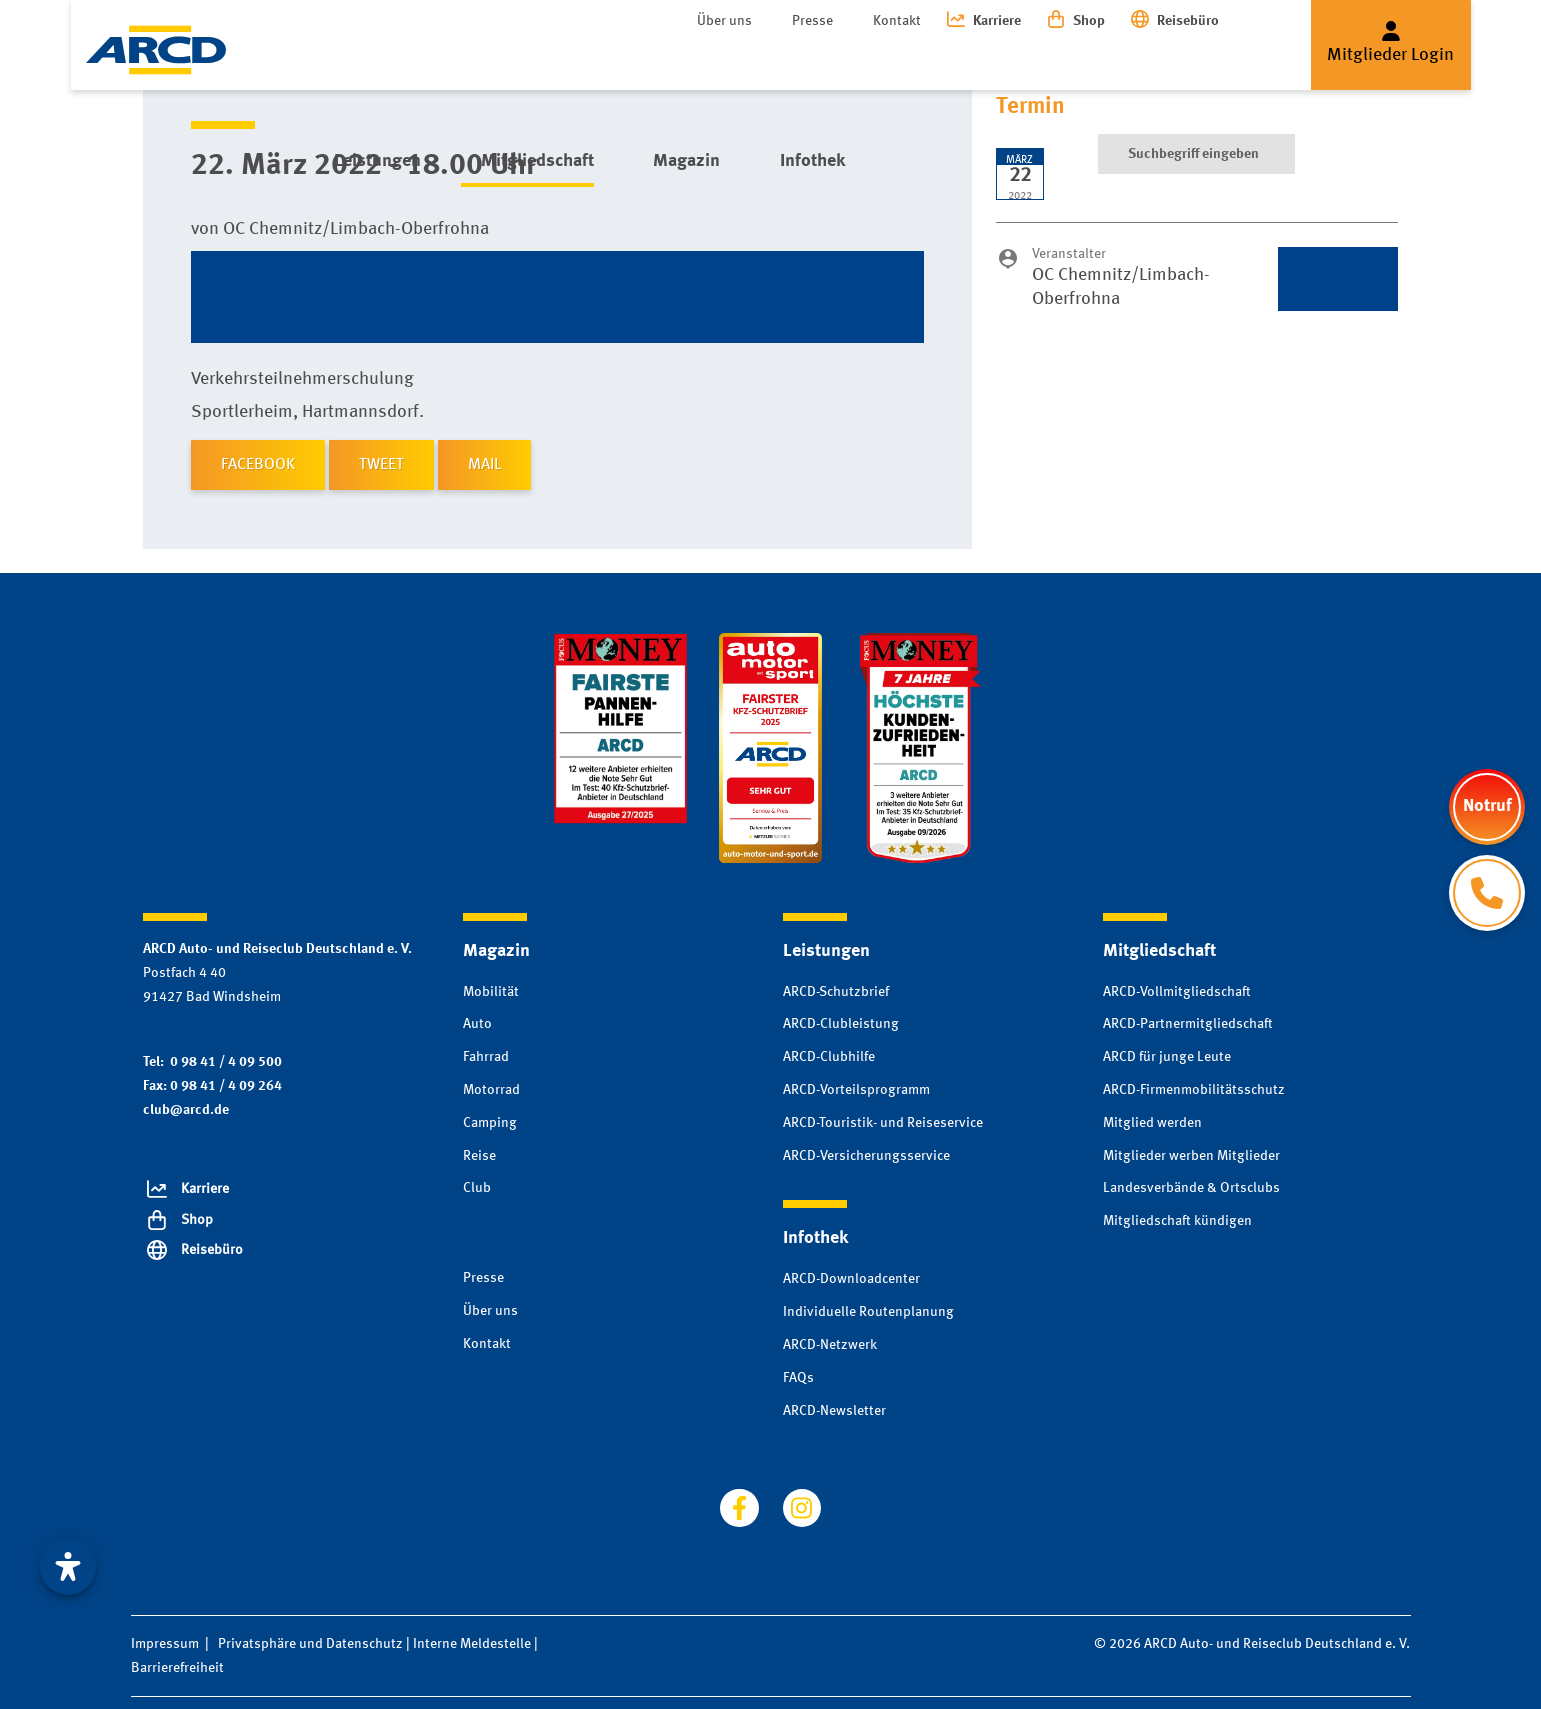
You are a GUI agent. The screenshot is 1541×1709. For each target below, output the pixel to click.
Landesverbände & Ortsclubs (1191, 1188)
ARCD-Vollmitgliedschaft (1177, 992)
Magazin (627, 59)
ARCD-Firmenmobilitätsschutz (1194, 1090)
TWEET (381, 465)
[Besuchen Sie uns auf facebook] (739, 1508)
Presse (812, 21)
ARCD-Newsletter (834, 1411)
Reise (479, 1156)
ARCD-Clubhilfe (829, 1057)
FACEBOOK (258, 465)
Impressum (165, 1644)
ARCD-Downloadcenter (851, 1279)
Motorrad (491, 1090)
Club (477, 1188)
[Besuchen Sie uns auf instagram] (802, 1508)
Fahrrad (486, 1057)
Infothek (733, 59)
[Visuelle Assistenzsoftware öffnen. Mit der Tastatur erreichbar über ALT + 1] (68, 1567)
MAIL (484, 465)
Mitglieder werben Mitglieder (1191, 1156)
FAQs (798, 1378)
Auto (477, 1024)
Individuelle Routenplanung (868, 1312)
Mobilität (491, 992)
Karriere (997, 21)
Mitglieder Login (1390, 55)
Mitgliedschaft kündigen (1177, 1221)
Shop (1089, 21)
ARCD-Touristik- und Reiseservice (883, 1123)
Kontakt (897, 21)
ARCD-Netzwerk (830, 1345)
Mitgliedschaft (497, 59)
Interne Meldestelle (472, 1644)
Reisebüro (1188, 21)
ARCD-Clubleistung (841, 1024)
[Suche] (1196, 60)
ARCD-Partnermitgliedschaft (1188, 1024)
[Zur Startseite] (156, 50)
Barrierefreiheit (177, 1668)
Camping (490, 1123)
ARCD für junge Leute (1167, 1057)
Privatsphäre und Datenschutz (310, 1644)
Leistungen (357, 59)
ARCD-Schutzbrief (836, 992)
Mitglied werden (1152, 1123)
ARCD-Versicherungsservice (866, 1156)
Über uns (724, 21)
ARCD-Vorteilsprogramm (856, 1090)
